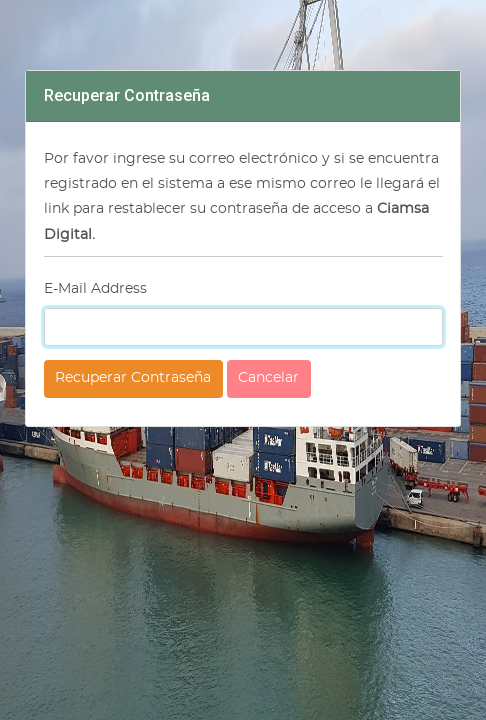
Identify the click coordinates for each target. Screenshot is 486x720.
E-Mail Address (95, 289)
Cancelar (268, 378)
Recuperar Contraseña (133, 378)
